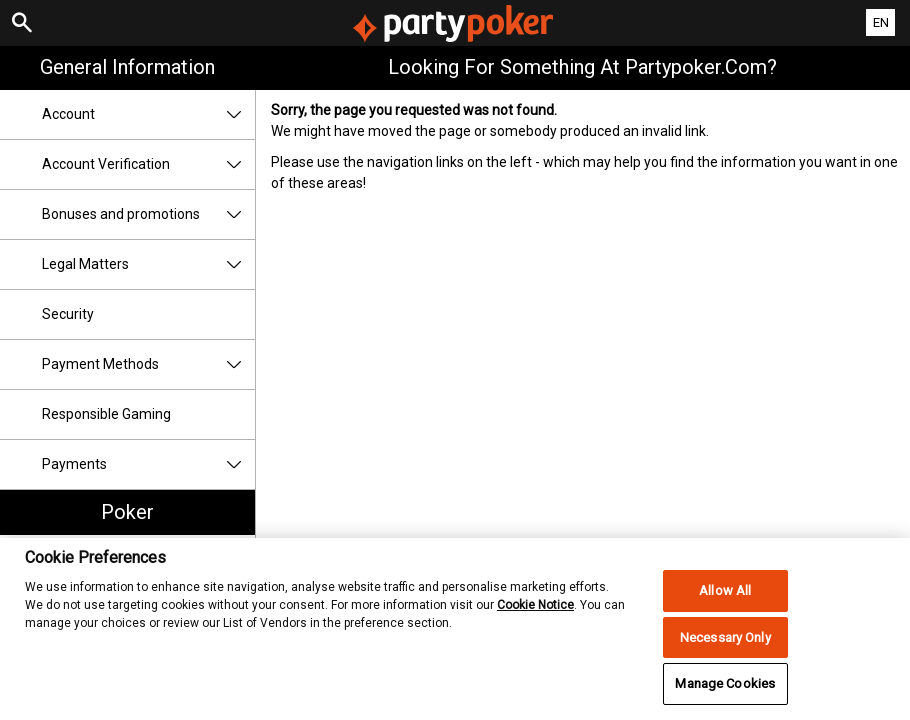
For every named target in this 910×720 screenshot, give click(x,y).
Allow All (725, 595)
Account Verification (148, 164)
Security (68, 314)
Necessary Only (725, 642)
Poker (127, 512)
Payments (148, 464)
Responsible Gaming (106, 414)
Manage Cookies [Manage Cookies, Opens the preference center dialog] (725, 689)
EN (881, 22)
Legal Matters (148, 264)
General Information (127, 67)
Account (148, 114)
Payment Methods (148, 364)
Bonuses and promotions (148, 214)
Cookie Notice (535, 611)
